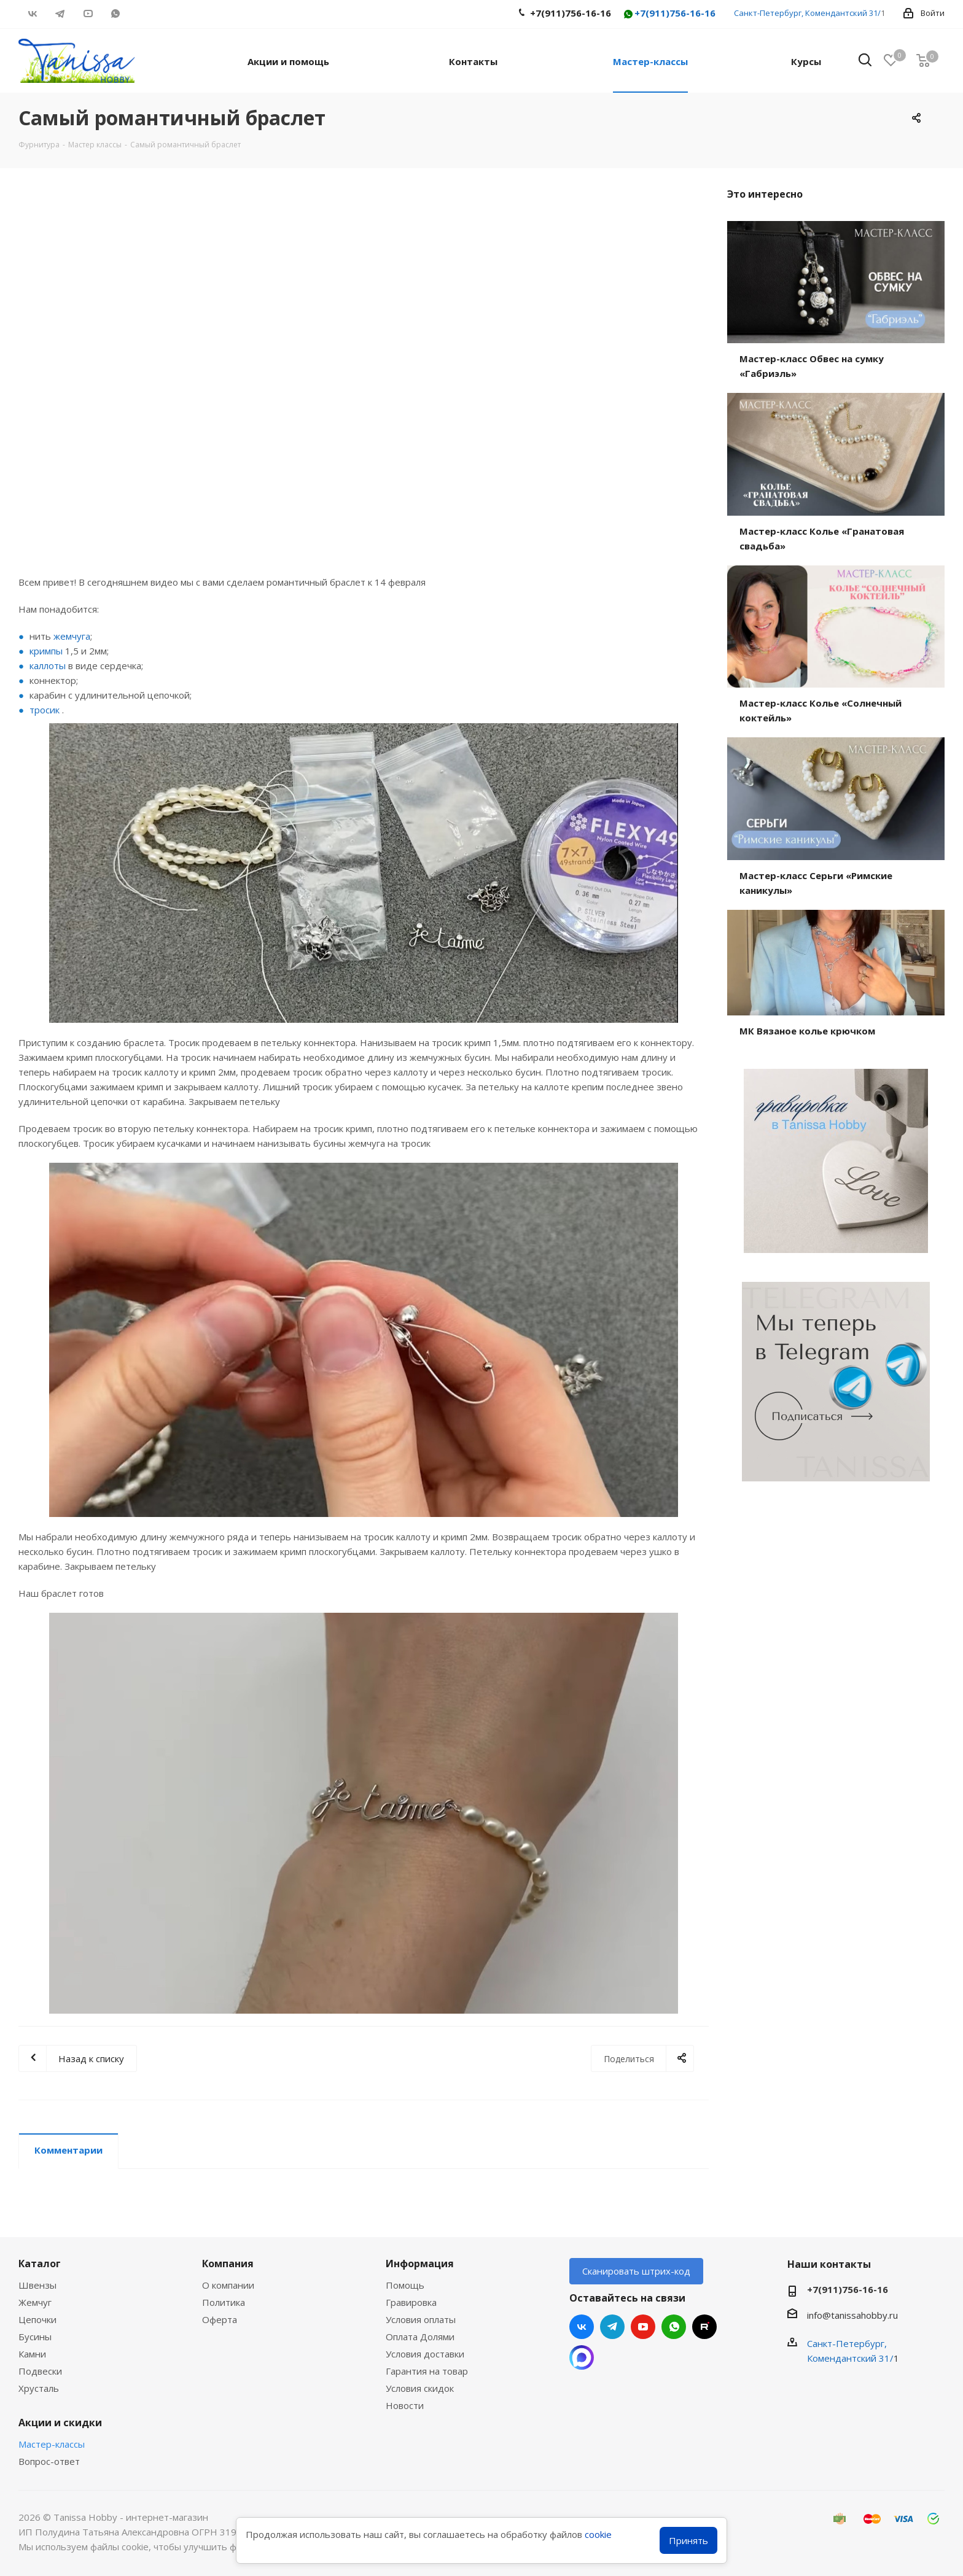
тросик (44, 710)
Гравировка (411, 2302)
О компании (228, 2285)
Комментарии (68, 2150)
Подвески (40, 2371)
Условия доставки (425, 2354)
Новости (405, 2405)
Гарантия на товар (427, 2371)
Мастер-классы (51, 2444)
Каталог (39, 2263)
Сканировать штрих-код (636, 2271)
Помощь (405, 2285)
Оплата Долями (420, 2336)
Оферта (219, 2319)
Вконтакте (32, 13)
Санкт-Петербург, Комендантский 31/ (807, 12)
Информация (420, 2263)
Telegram (60, 13)
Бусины (35, 2336)
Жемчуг (35, 2302)
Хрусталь (38, 2388)
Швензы (37, 2285)
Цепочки (37, 2319)
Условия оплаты (421, 2319)
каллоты (47, 665)
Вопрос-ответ (49, 2461)
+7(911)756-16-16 (668, 13)
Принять (688, 2540)
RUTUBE (143, 13)
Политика (223, 2302)
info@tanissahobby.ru (852, 2315)
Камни (32, 2354)
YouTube (87, 13)
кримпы (46, 651)
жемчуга (71, 636)
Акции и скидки (60, 2422)
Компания (228, 2263)
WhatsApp (115, 13)
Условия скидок (420, 2388)
